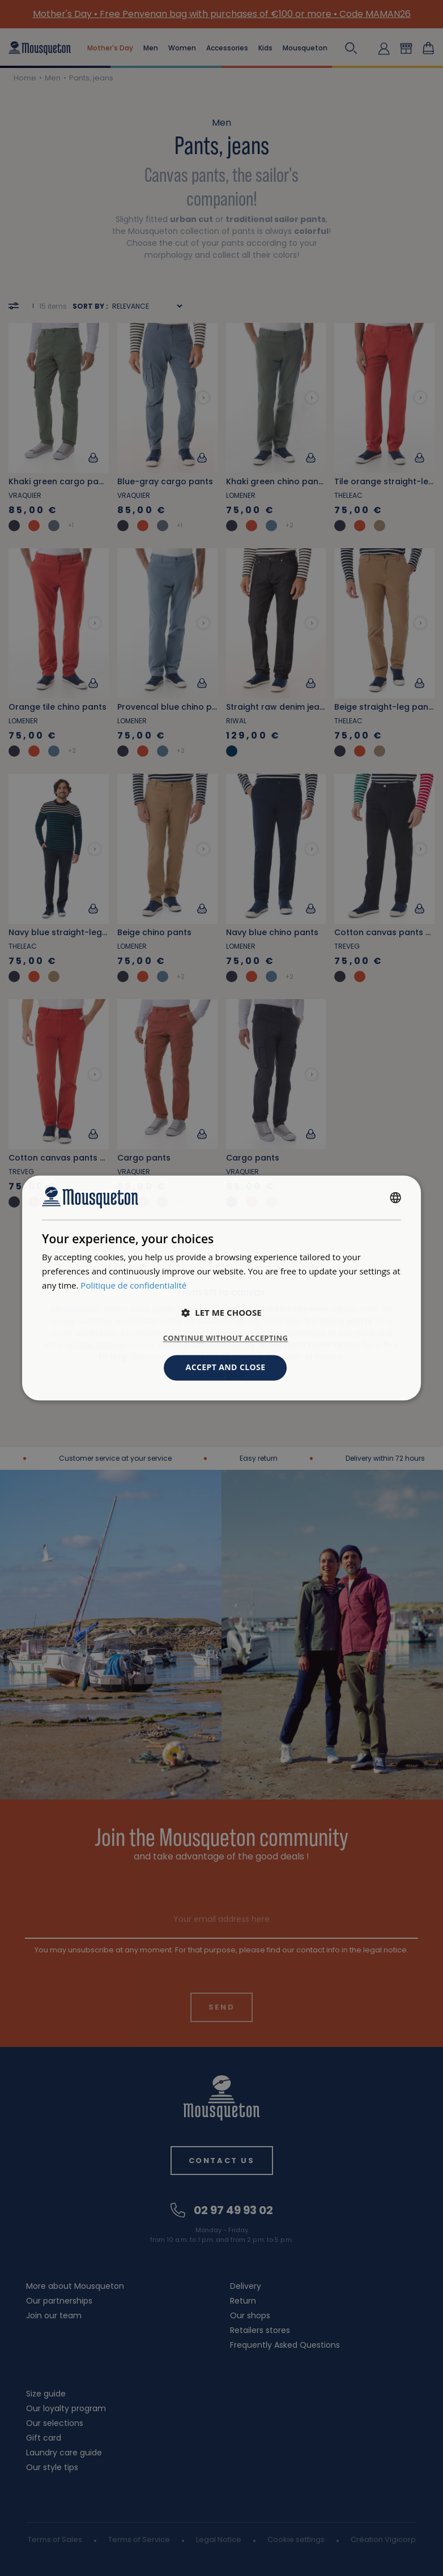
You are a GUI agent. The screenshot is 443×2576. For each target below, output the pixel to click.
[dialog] (221, 1287)
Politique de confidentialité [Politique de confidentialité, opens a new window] (133, 1285)
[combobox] (395, 1197)
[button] (221, 1313)
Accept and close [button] (226, 1367)
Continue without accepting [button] (225, 1338)
